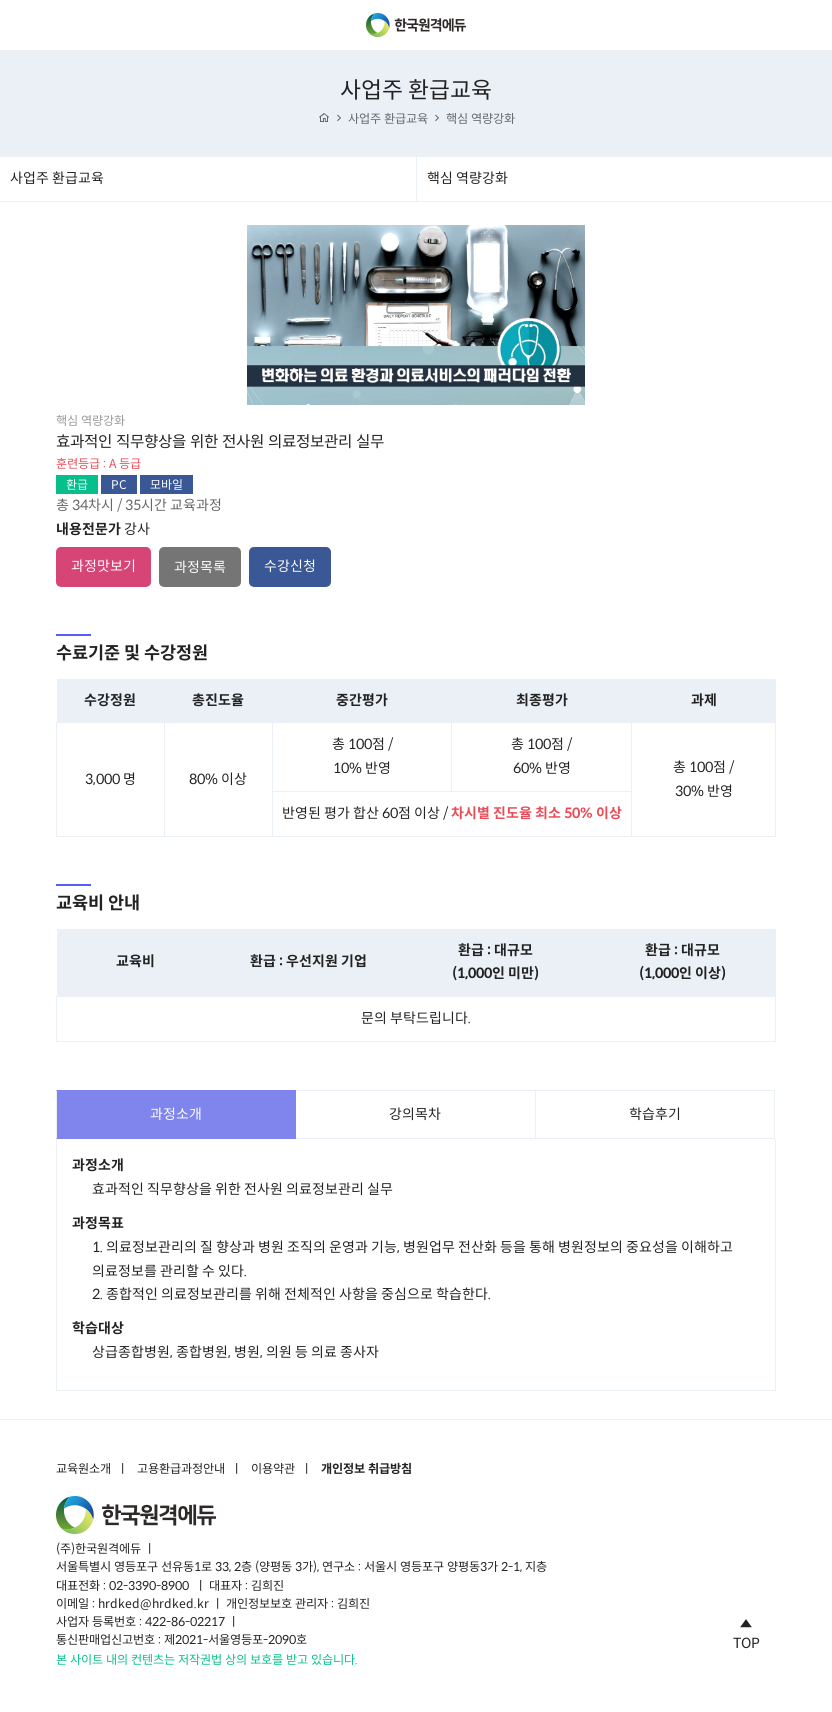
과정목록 (200, 567)
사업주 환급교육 (388, 118)
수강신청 (290, 566)
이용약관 (273, 1469)
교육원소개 (83, 1469)
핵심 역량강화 (480, 118)
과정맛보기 (103, 566)
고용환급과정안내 (181, 1469)
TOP (746, 1631)
